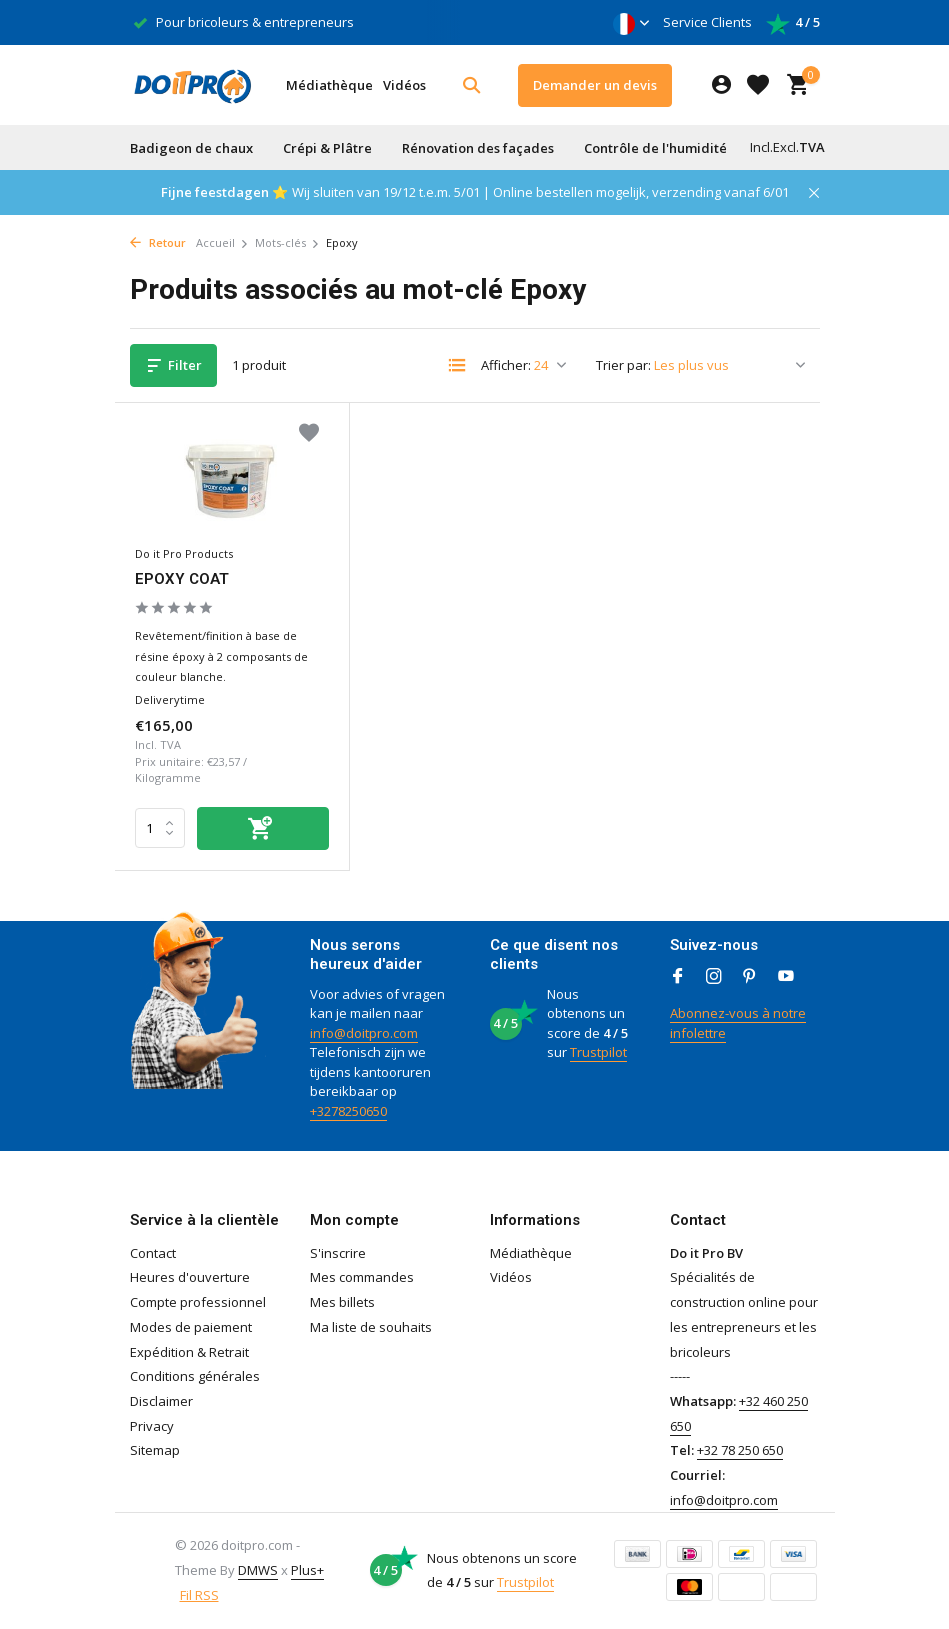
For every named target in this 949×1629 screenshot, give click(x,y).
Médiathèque (329, 85)
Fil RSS (199, 1595)
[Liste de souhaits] (758, 85)
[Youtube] (786, 977)
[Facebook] (678, 977)
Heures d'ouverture (190, 1277)
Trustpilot (598, 1052)
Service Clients (707, 22)
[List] (457, 365)
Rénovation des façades (478, 148)
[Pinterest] (750, 977)
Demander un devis (595, 85)
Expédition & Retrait (189, 1352)
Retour (158, 242)
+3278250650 (348, 1111)
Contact (153, 1253)
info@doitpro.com (364, 1033)
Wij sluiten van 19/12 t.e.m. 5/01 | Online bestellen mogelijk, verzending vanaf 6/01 (540, 192)
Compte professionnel (198, 1302)
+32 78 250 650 (740, 1450)
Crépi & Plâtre (327, 148)
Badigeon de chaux (191, 148)
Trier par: (623, 365)
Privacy (152, 1426)
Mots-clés (287, 242)
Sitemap (155, 1450)
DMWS (258, 1570)
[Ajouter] (263, 828)
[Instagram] (714, 977)
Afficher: (506, 365)
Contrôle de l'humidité (655, 148)
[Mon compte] (721, 85)
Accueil (222, 242)
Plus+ (307, 1570)
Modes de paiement (191, 1327)
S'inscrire (338, 1253)
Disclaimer (161, 1401)
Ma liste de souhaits (371, 1327)
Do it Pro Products (184, 553)
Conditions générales (195, 1376)
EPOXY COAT (182, 579)
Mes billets (342, 1302)
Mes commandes (362, 1277)
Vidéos (404, 85)
